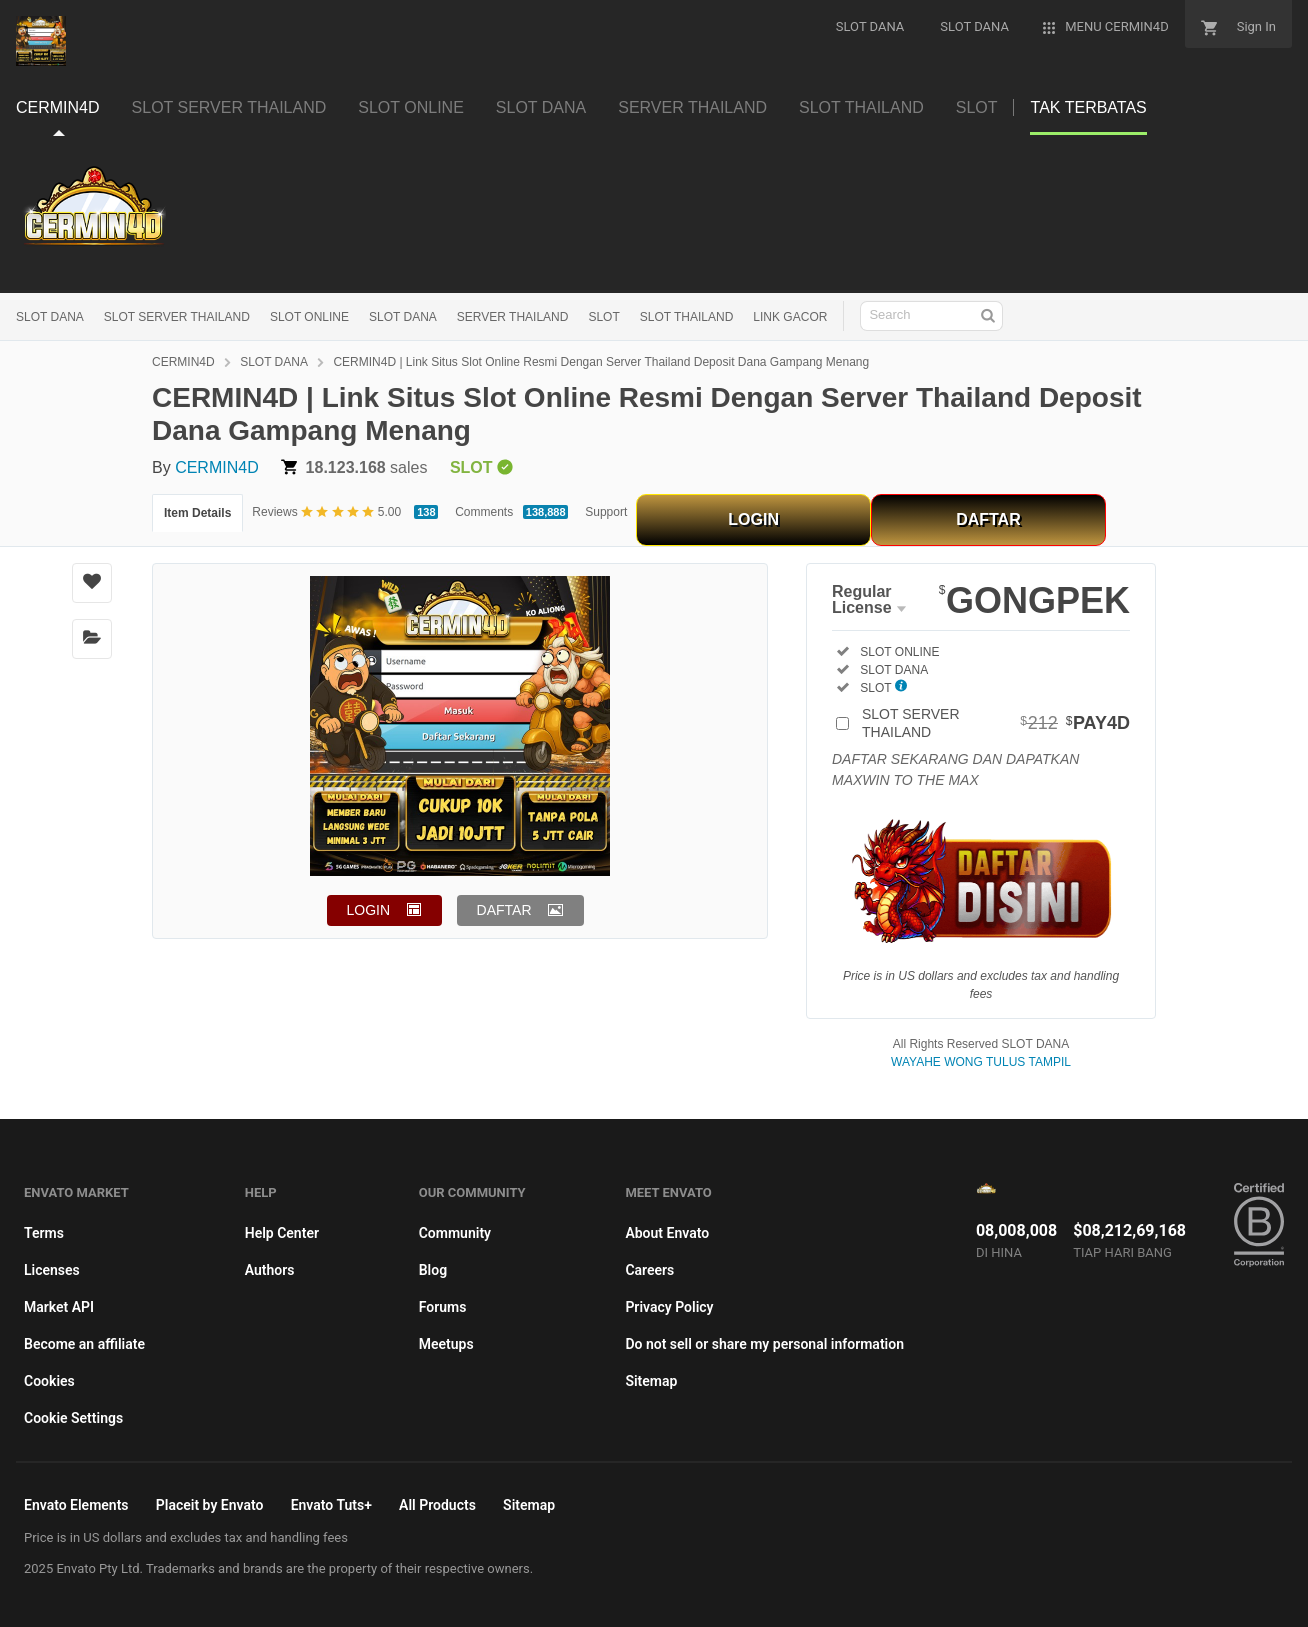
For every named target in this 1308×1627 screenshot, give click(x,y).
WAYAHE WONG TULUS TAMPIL (981, 1062)
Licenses (52, 1270)
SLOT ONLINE (309, 317)
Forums (443, 1307)
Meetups (446, 1344)
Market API (59, 1307)
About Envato (667, 1233)
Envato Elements (76, 1505)
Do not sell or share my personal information (764, 1344)
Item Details (197, 513)
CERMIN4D (183, 362)
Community (455, 1233)
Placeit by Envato (210, 1505)
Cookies (49, 1381)
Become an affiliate (84, 1344)
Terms (44, 1233)
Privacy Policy (669, 1307)
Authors (270, 1270)
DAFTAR (988, 519)
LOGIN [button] (369, 910)
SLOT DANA (50, 317)
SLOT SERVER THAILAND (177, 317)
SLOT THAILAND (687, 317)
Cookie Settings (73, 1418)
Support (606, 512)
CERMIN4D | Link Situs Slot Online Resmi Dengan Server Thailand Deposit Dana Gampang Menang (601, 362)
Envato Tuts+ (331, 1505)
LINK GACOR (790, 317)
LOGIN (753, 519)
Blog (433, 1270)
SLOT (603, 317)
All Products (437, 1505)
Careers (649, 1270)
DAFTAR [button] (504, 910)
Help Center (282, 1233)
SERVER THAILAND (513, 317)
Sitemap (651, 1381)
